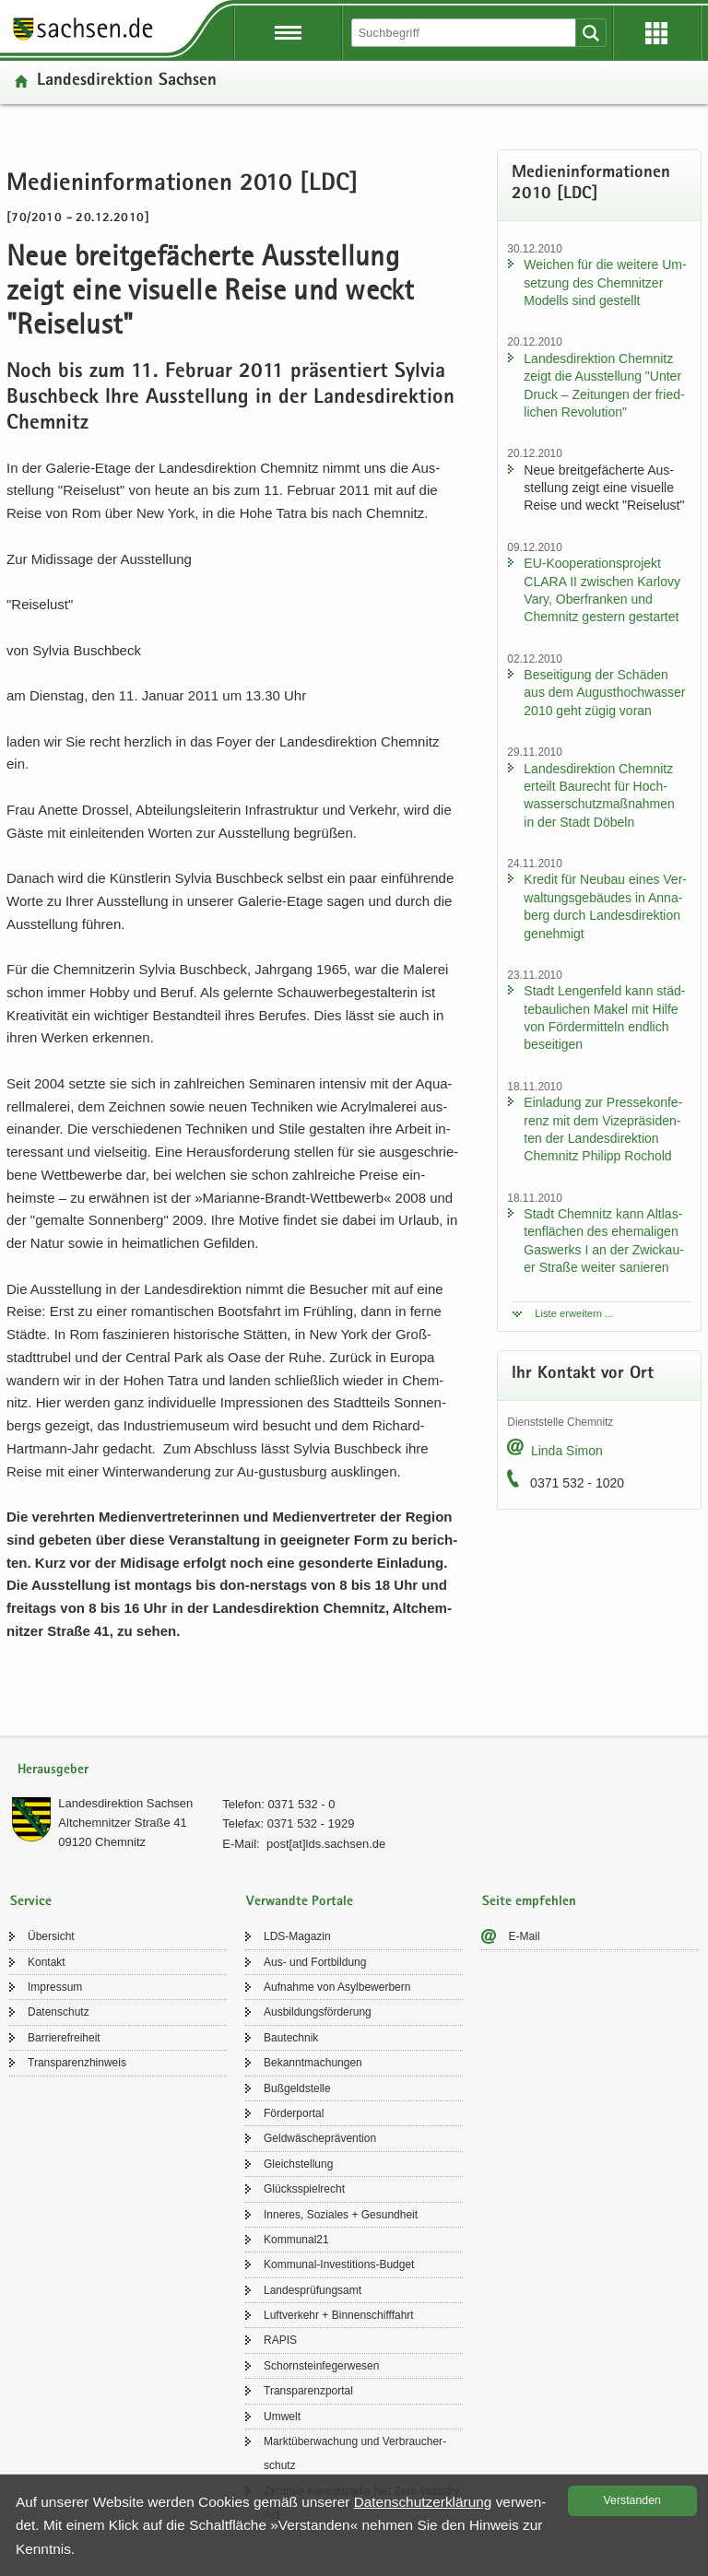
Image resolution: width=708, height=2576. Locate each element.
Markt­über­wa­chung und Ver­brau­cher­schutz (355, 2453)
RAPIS (280, 2340)
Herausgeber (53, 1770)
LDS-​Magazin (297, 1936)
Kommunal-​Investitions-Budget (339, 2264)
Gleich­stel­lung (298, 2164)
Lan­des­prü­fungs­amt (312, 2290)
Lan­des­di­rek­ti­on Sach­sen (127, 81)
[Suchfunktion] (464, 32)
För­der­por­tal (294, 2113)
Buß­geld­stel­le (297, 2088)
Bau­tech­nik (291, 2037)
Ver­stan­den (632, 2500)
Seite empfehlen (529, 1902)
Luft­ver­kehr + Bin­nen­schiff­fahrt (339, 2315)
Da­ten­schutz (58, 2012)
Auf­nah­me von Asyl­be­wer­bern (337, 1987)
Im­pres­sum (55, 1987)
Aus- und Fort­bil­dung (315, 1962)
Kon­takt (46, 1962)
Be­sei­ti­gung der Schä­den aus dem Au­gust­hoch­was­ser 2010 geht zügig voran (604, 692)
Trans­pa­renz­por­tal (308, 2390)
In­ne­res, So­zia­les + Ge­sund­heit (341, 2214)
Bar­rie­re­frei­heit (64, 2037)
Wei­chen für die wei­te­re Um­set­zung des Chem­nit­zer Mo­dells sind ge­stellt (605, 282)
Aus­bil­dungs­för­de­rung (318, 2012)
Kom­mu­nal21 (296, 2239)
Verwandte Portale (299, 1902)
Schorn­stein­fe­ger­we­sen (321, 2365)
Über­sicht (51, 1936)
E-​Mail (524, 1936)
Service (31, 1902)
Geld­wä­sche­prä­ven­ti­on (320, 2138)
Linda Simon (567, 1450)
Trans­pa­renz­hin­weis (77, 2062)
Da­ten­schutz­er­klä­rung (423, 2502)
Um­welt (282, 2416)
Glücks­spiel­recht (304, 2188)
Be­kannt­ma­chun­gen (313, 2062)
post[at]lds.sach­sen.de (325, 1844)
